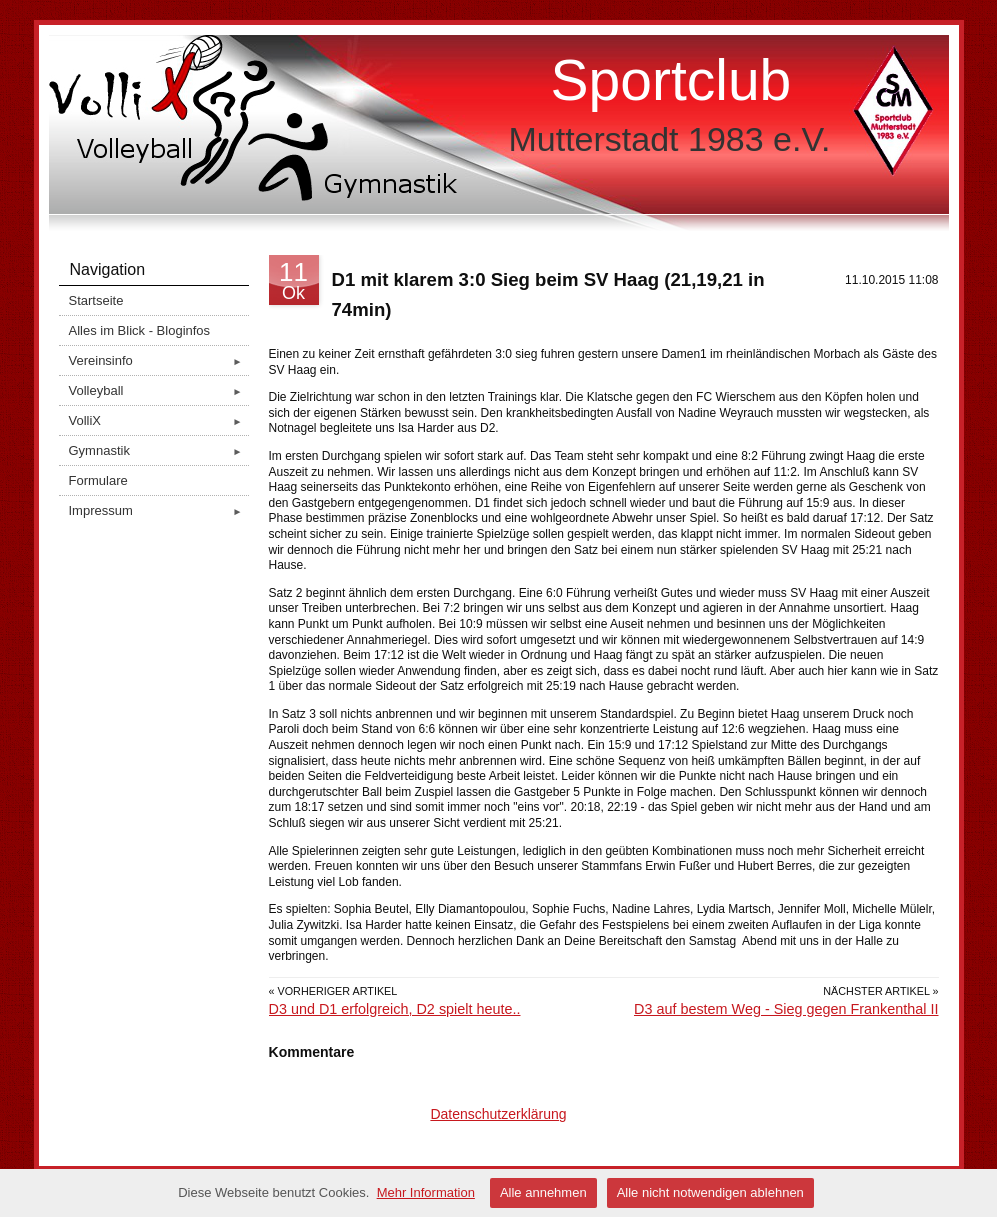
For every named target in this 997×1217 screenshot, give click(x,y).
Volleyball (159, 390)
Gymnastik (159, 450)
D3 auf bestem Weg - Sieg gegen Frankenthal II (786, 1009)
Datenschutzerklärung (498, 1114)
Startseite (96, 300)
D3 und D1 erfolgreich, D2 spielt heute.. (395, 1009)
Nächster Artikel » (880, 991)
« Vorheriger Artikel (333, 991)
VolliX (159, 420)
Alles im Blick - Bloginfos (140, 330)
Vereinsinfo (159, 360)
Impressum (159, 510)
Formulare (98, 480)
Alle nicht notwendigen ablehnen (710, 1192)
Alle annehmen (543, 1192)
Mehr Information (426, 1192)
